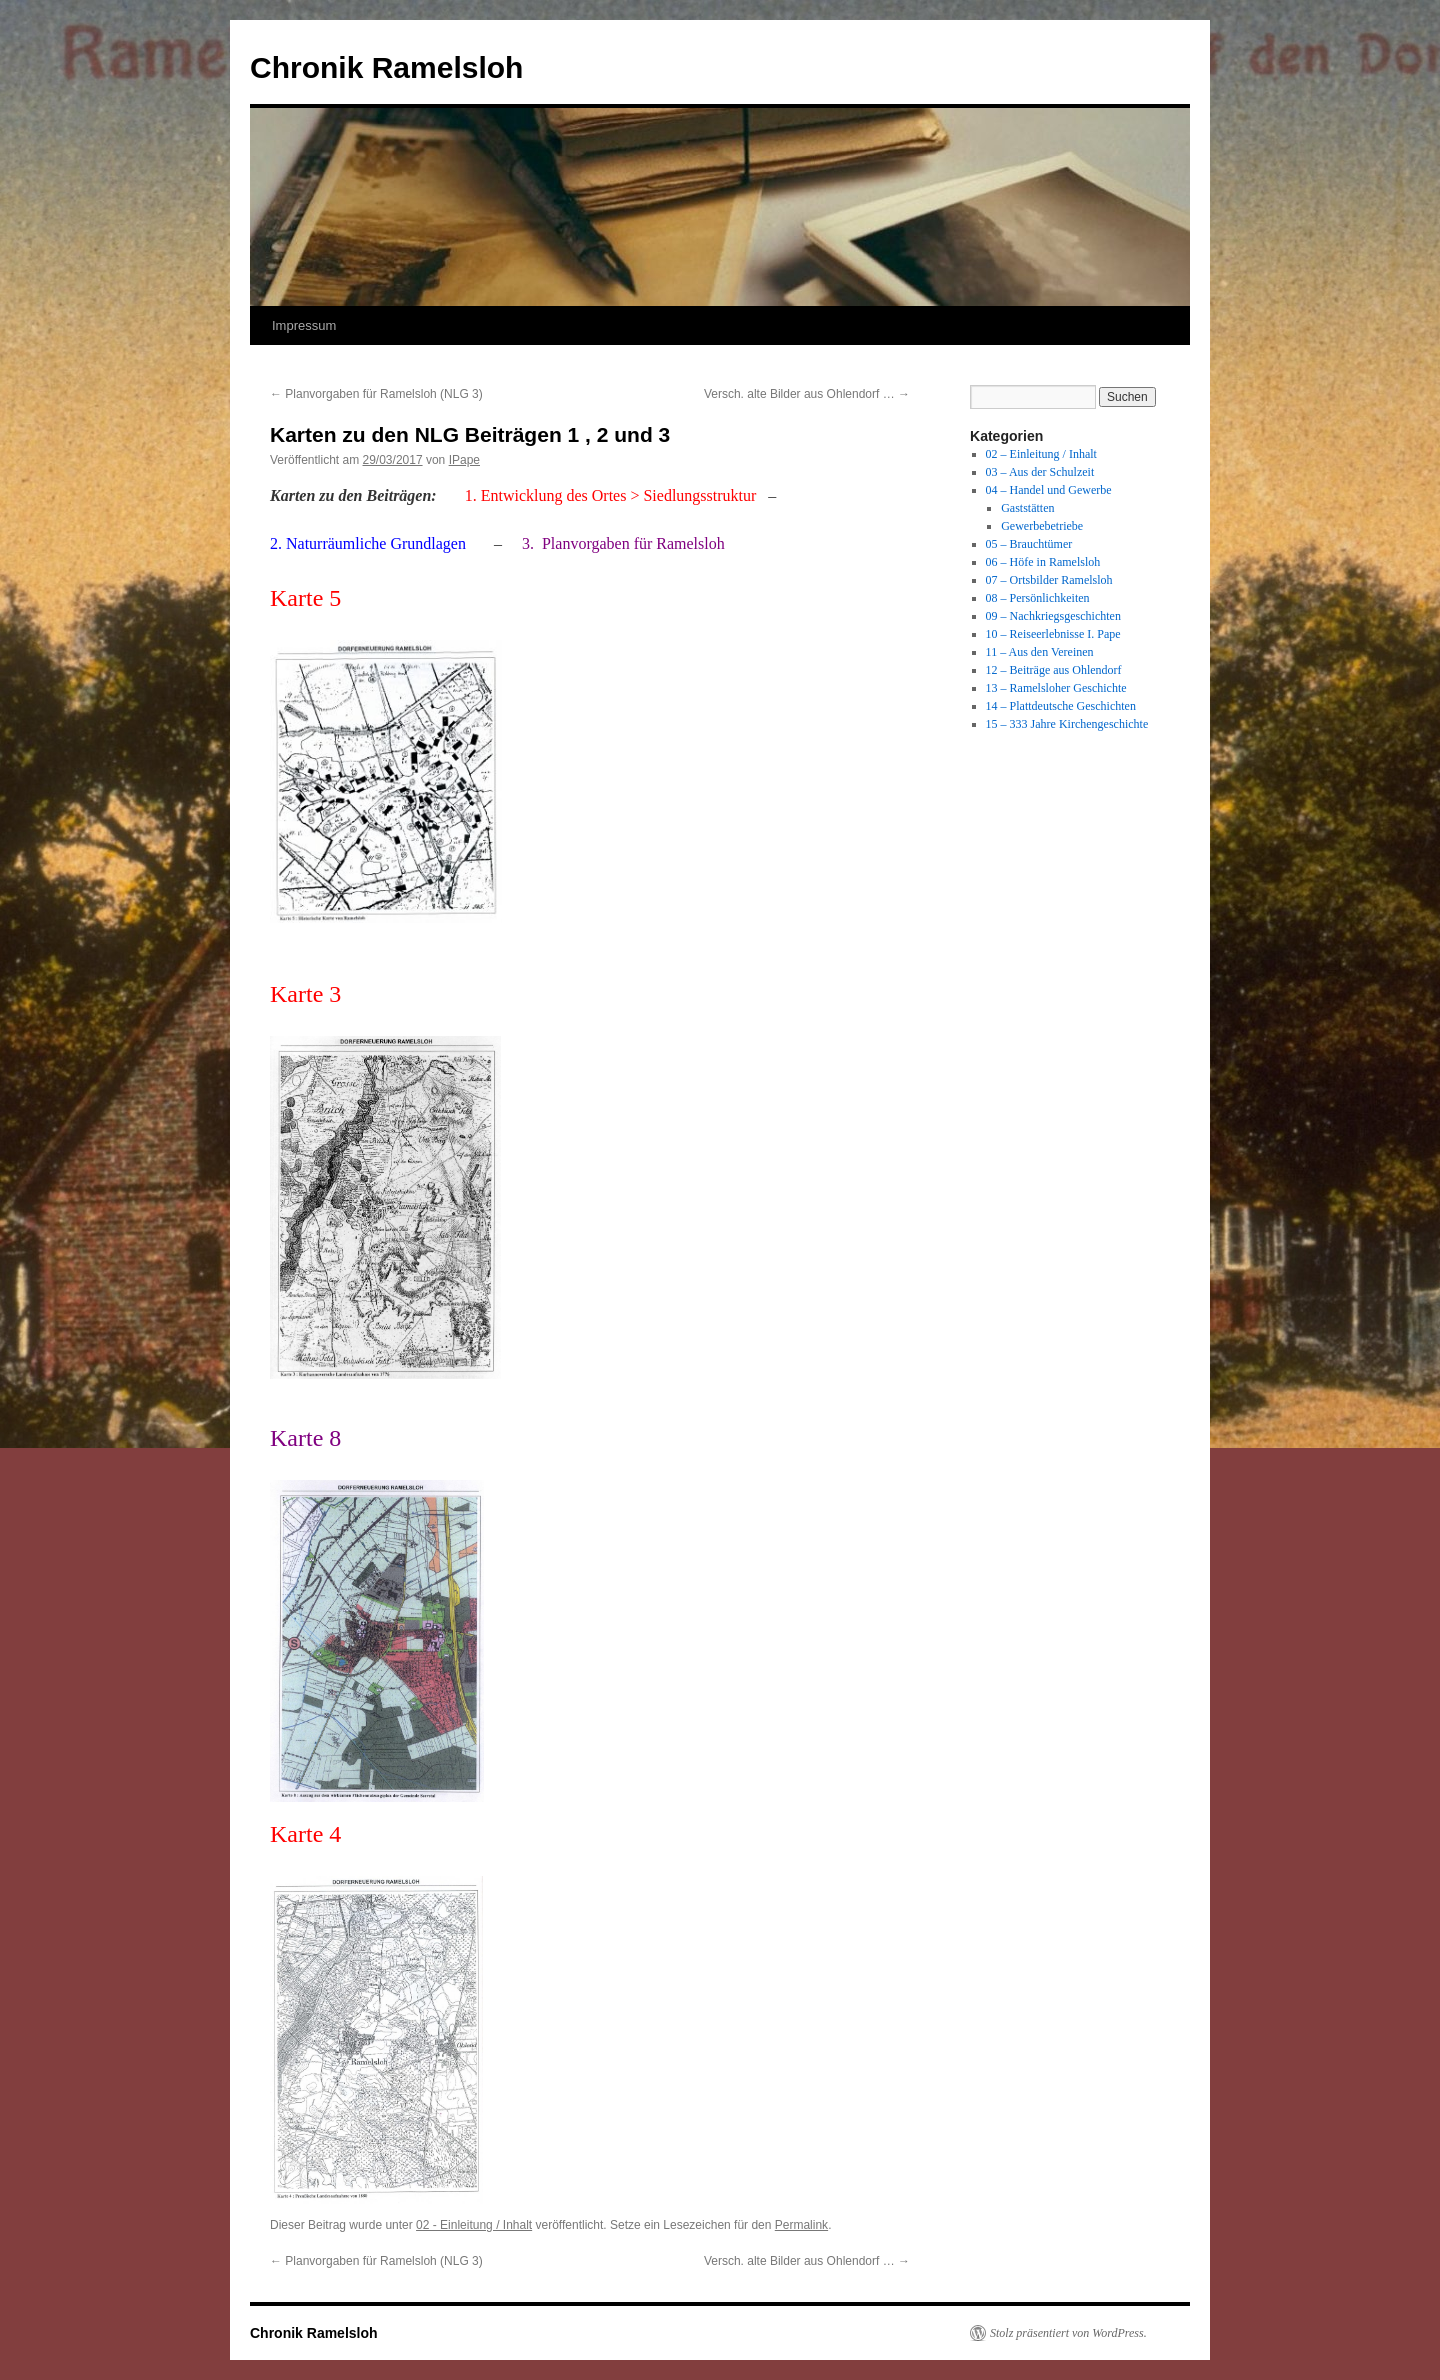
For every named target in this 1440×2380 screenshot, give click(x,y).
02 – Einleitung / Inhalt (1041, 454)
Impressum (304, 325)
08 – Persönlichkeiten (1038, 598)
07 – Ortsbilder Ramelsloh (1049, 580)
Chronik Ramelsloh (386, 67)
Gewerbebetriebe (1042, 526)
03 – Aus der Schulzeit (1040, 472)
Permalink (801, 2225)
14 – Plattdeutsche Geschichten (1061, 706)
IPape (464, 460)
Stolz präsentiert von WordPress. (1068, 2333)
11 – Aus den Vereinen (1040, 652)
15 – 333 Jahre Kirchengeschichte (1067, 724)
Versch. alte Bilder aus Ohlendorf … (807, 394)
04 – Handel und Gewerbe (1049, 490)
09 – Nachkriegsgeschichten (1053, 616)
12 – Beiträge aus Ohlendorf (1054, 670)
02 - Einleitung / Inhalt (474, 2225)
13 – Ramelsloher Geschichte (1056, 688)
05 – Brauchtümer (1029, 544)
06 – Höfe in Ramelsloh (1043, 562)
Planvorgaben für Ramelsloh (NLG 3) (376, 394)
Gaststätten (1027, 508)
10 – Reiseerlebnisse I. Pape (1053, 634)
